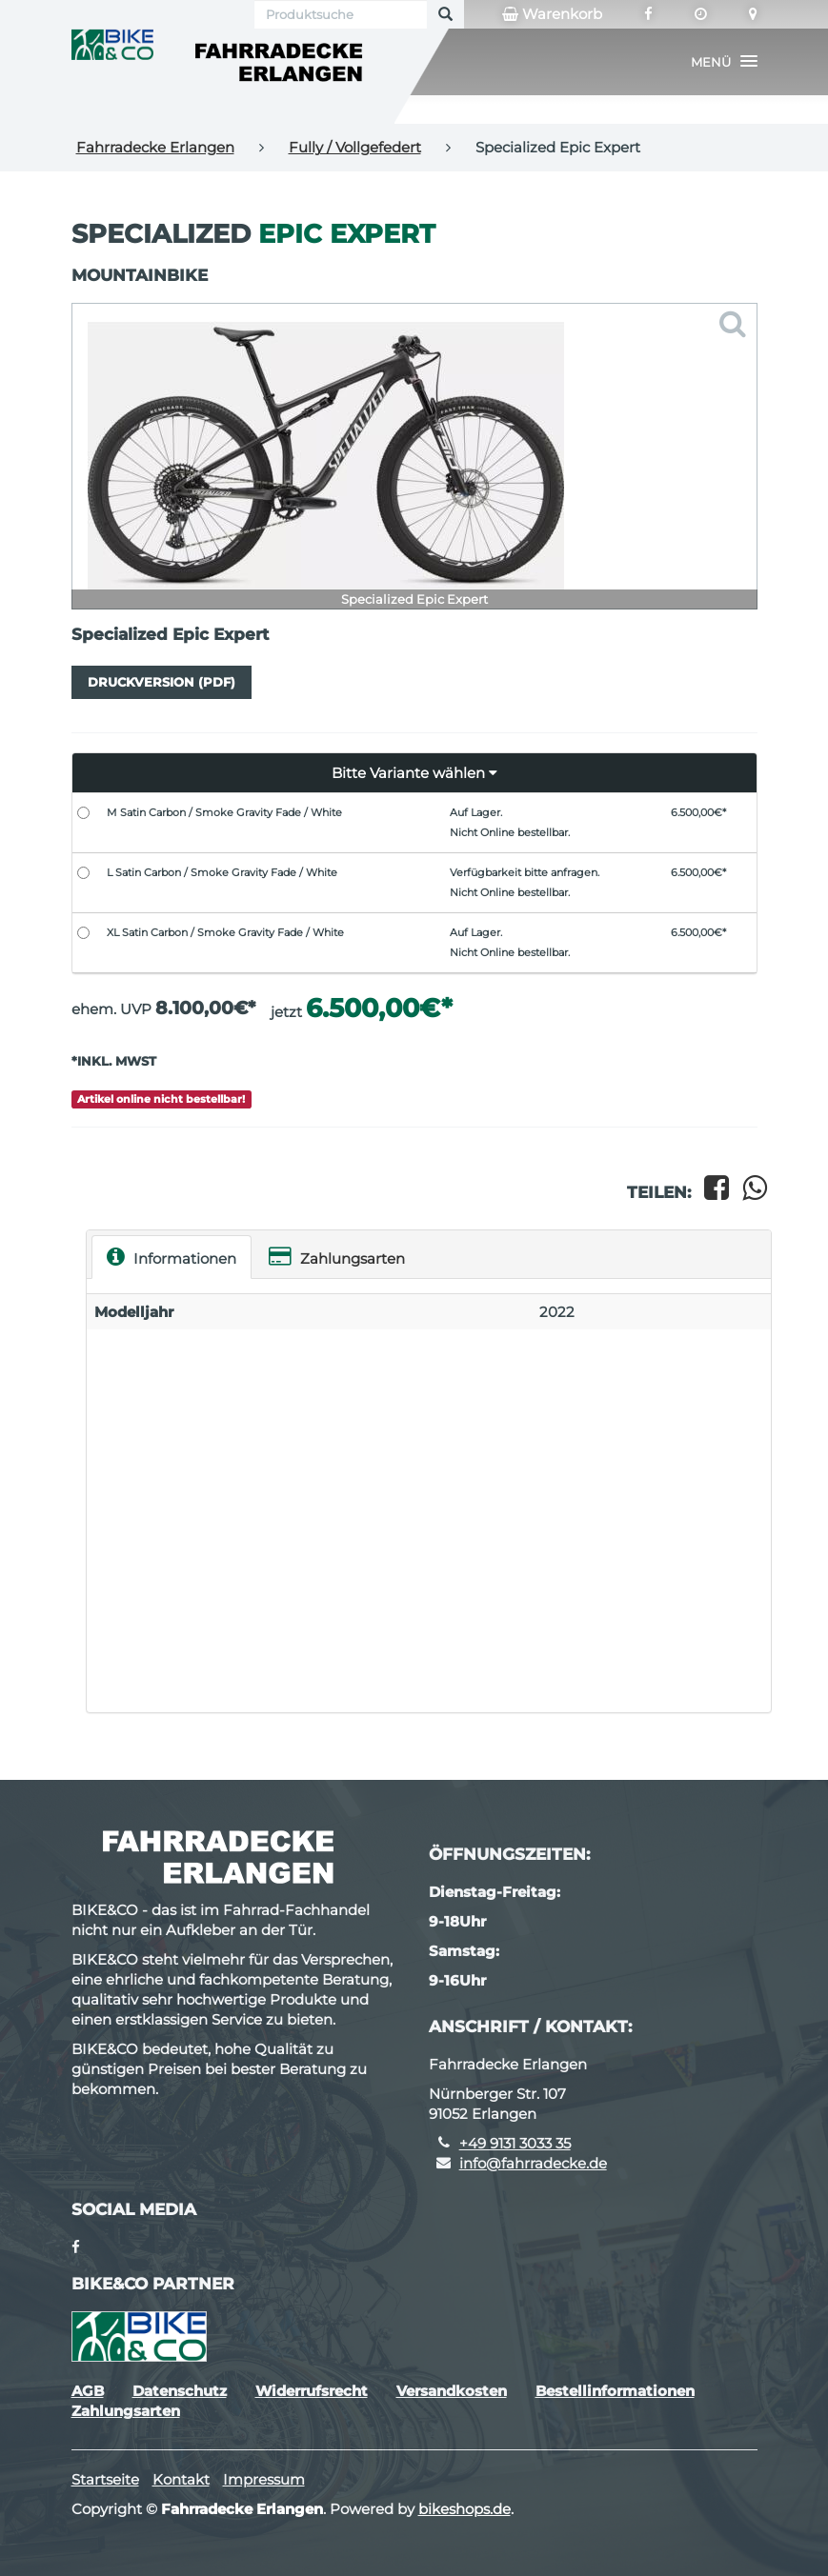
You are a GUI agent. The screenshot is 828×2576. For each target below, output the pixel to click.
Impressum (264, 2479)
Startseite (105, 2479)
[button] (724, 62)
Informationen (171, 1257)
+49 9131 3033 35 (515, 2143)
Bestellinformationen (615, 2391)
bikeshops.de (464, 2509)
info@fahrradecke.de (533, 2163)
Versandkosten (451, 2391)
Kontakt (181, 2479)
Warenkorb (552, 14)
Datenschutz (179, 2391)
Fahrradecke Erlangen (155, 147)
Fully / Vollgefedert (355, 147)
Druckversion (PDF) (161, 681)
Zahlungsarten (337, 1257)
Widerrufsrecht (311, 2391)
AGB (87, 2391)
